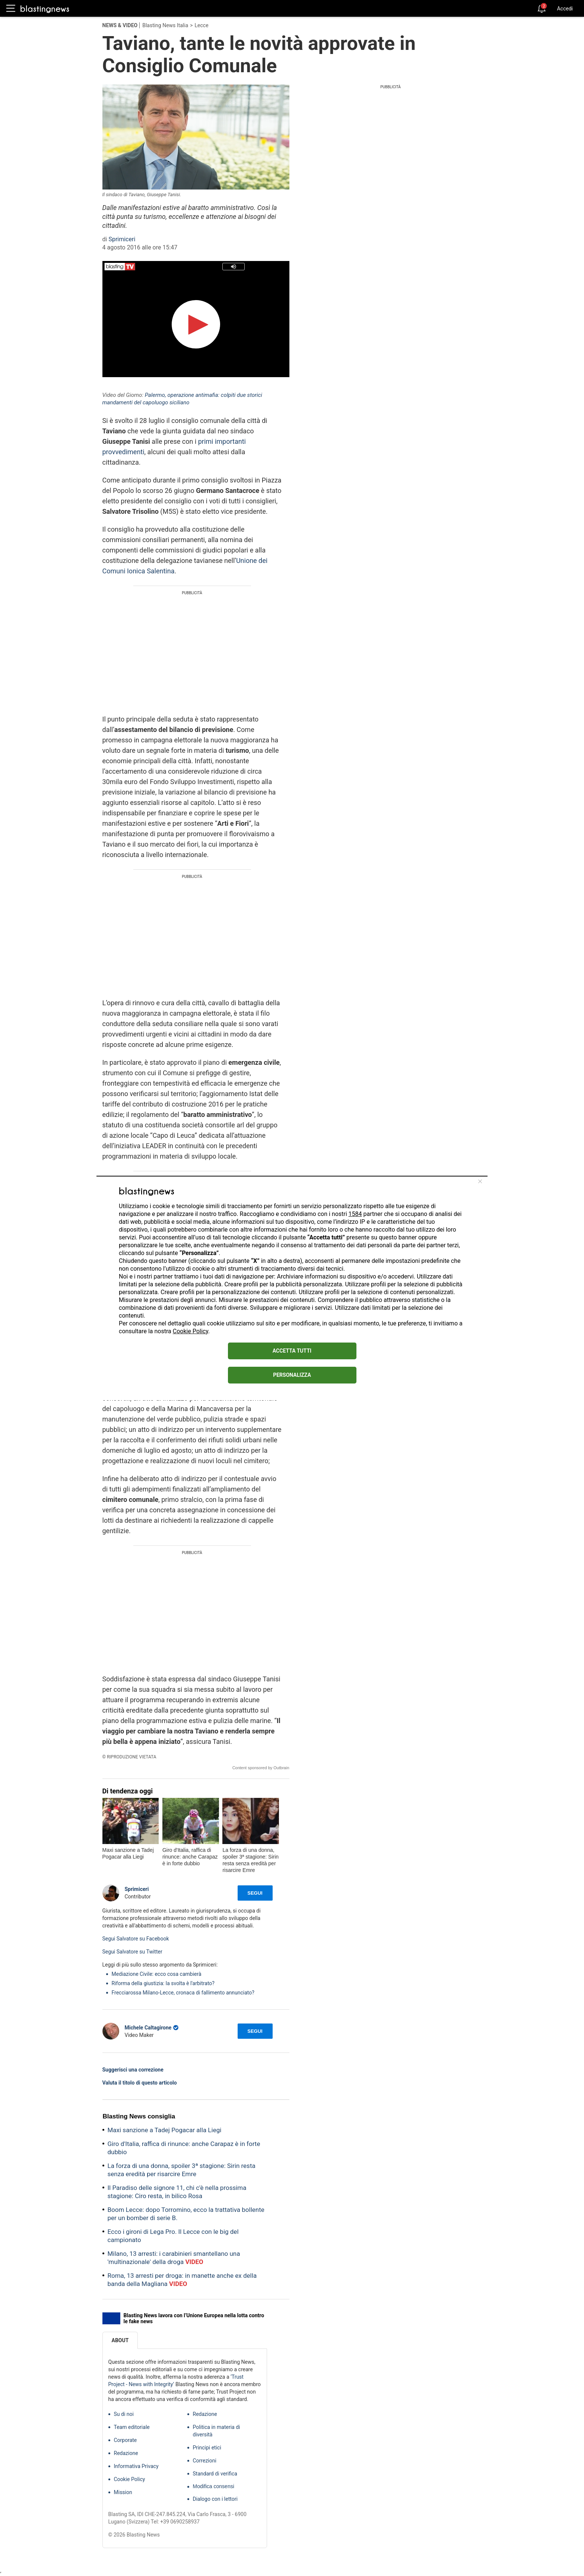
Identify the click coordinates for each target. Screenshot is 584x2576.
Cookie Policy (190, 1331)
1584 (355, 1213)
